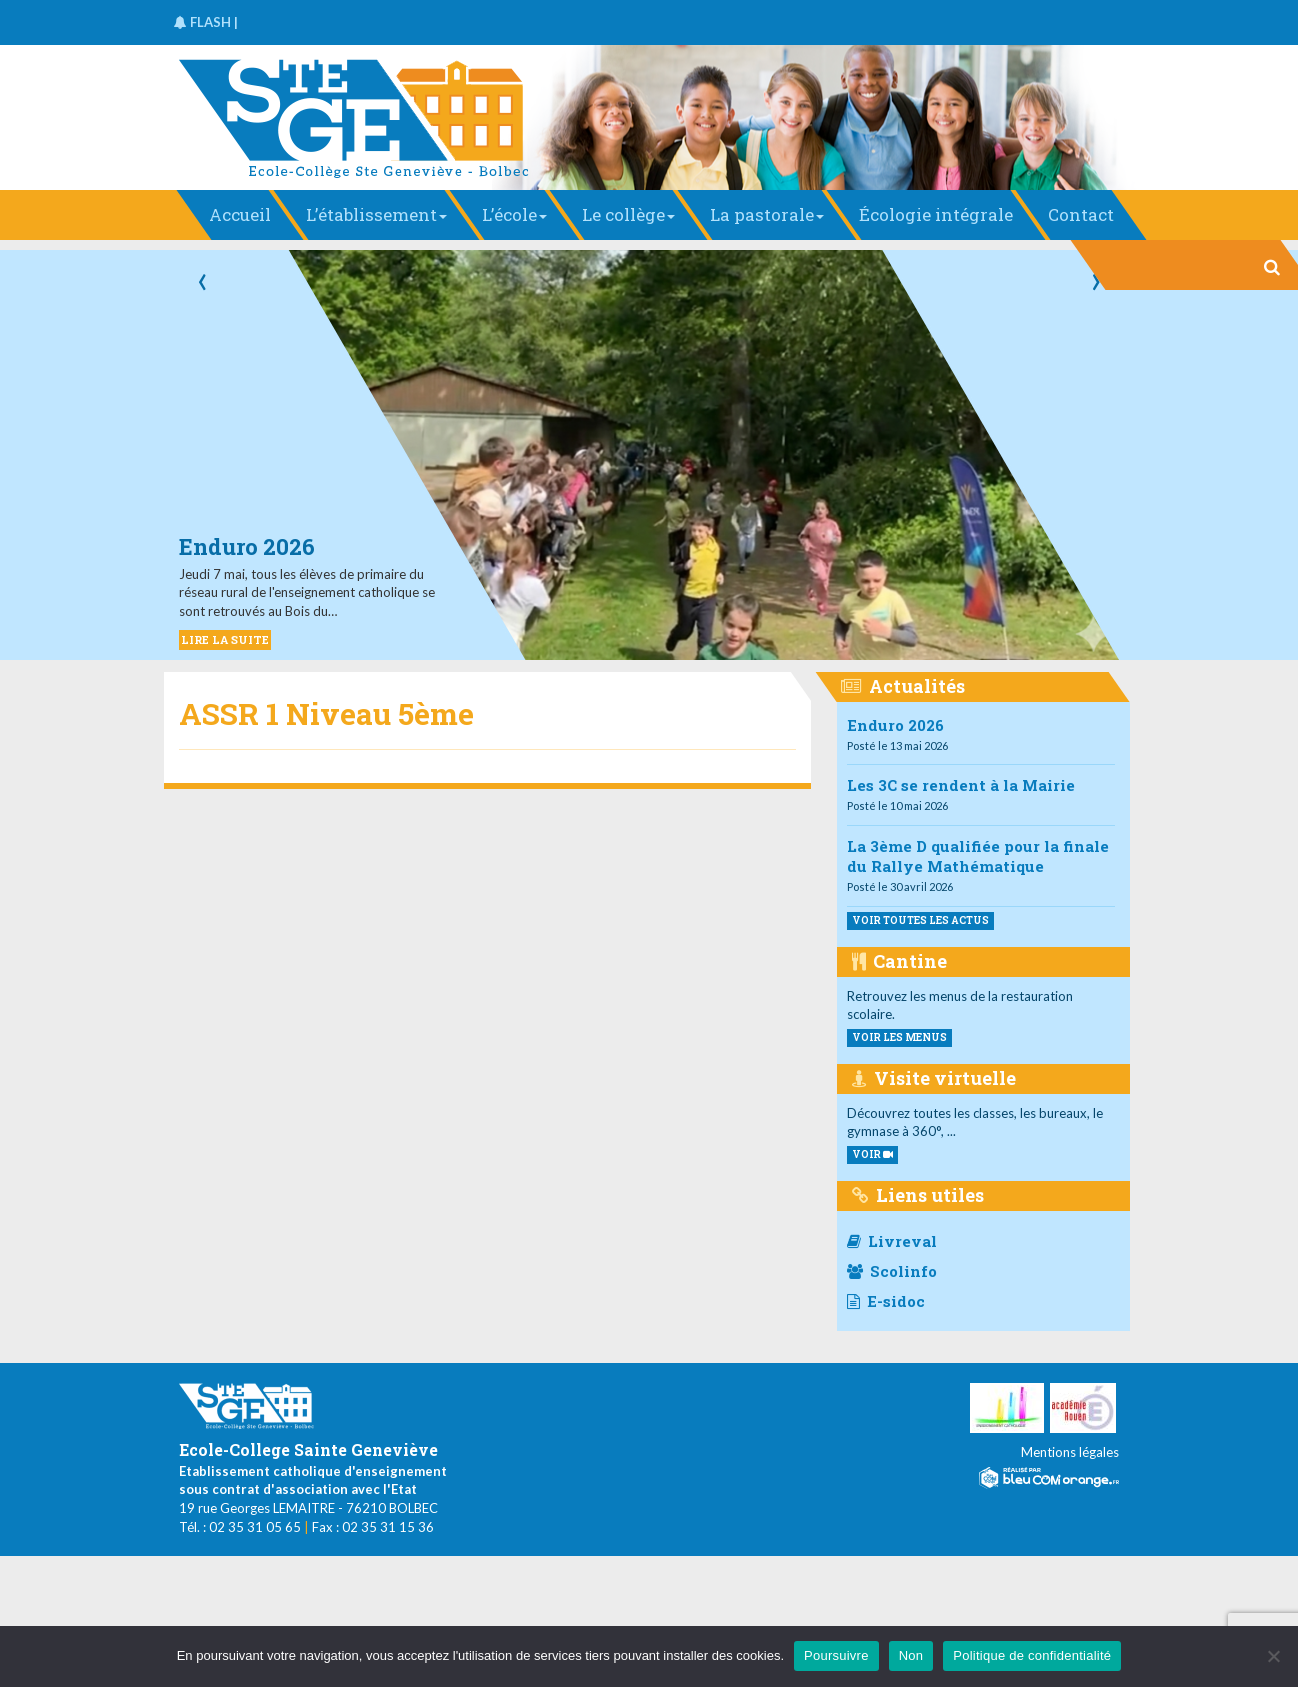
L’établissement (376, 214)
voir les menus (899, 1037)
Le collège (628, 214)
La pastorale (767, 214)
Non (911, 1655)
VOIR (872, 1154)
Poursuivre (836, 1655)
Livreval (892, 1241)
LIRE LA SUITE (225, 639)
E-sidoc (886, 1301)
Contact (1081, 214)
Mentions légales (1070, 1452)
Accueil (240, 214)
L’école (514, 214)
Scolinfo (892, 1271)
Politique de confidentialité (1032, 1655)
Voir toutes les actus (920, 920)
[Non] (1273, 1656)
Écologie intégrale (936, 214)
